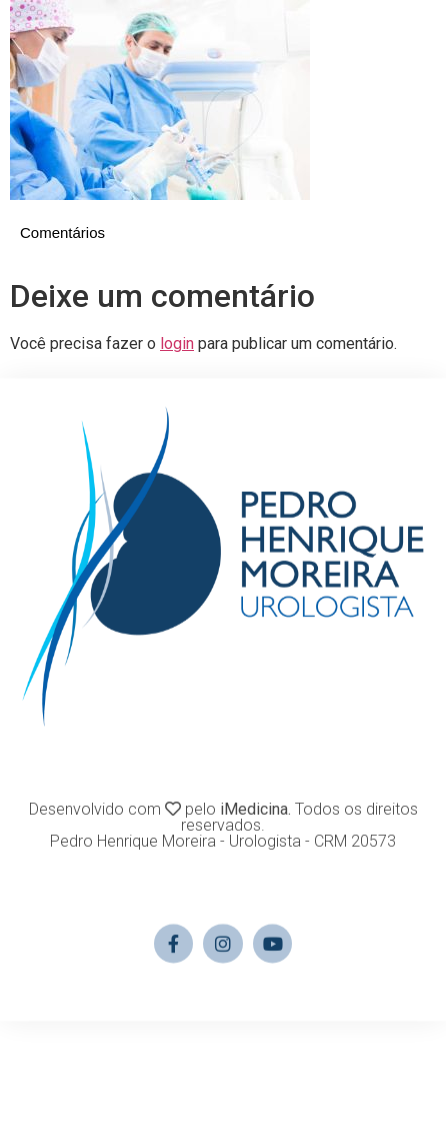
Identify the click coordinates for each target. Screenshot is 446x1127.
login (177, 343)
